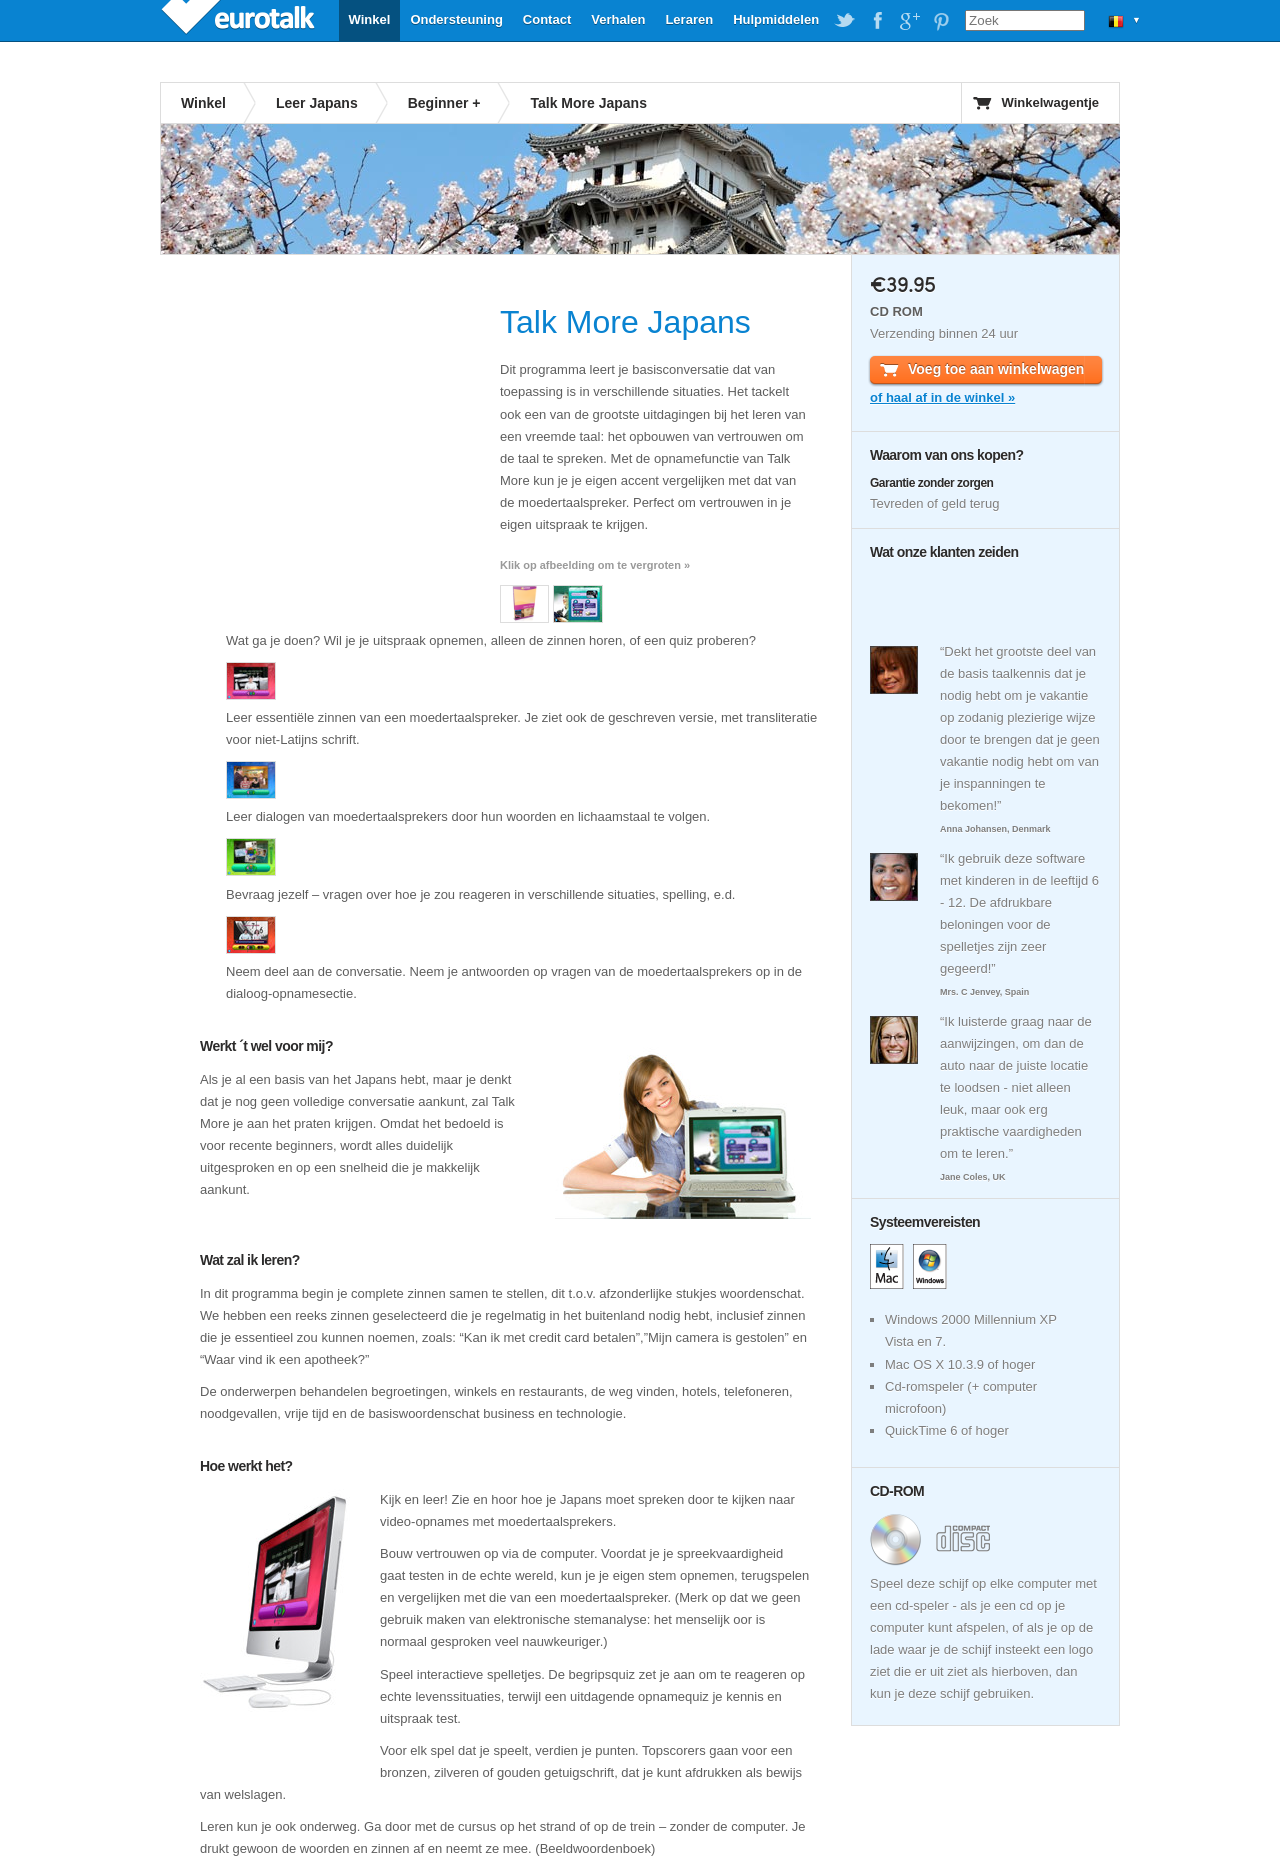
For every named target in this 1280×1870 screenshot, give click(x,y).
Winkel (370, 19)
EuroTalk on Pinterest (941, 21)
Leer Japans (317, 103)
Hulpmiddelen (776, 19)
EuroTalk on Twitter (845, 21)
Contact (547, 19)
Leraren (689, 19)
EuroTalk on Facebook (877, 21)
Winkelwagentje (1050, 102)
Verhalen (618, 19)
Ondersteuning (456, 19)
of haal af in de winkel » (942, 397)
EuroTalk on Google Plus (909, 21)
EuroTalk (240, 20)
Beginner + (444, 103)
